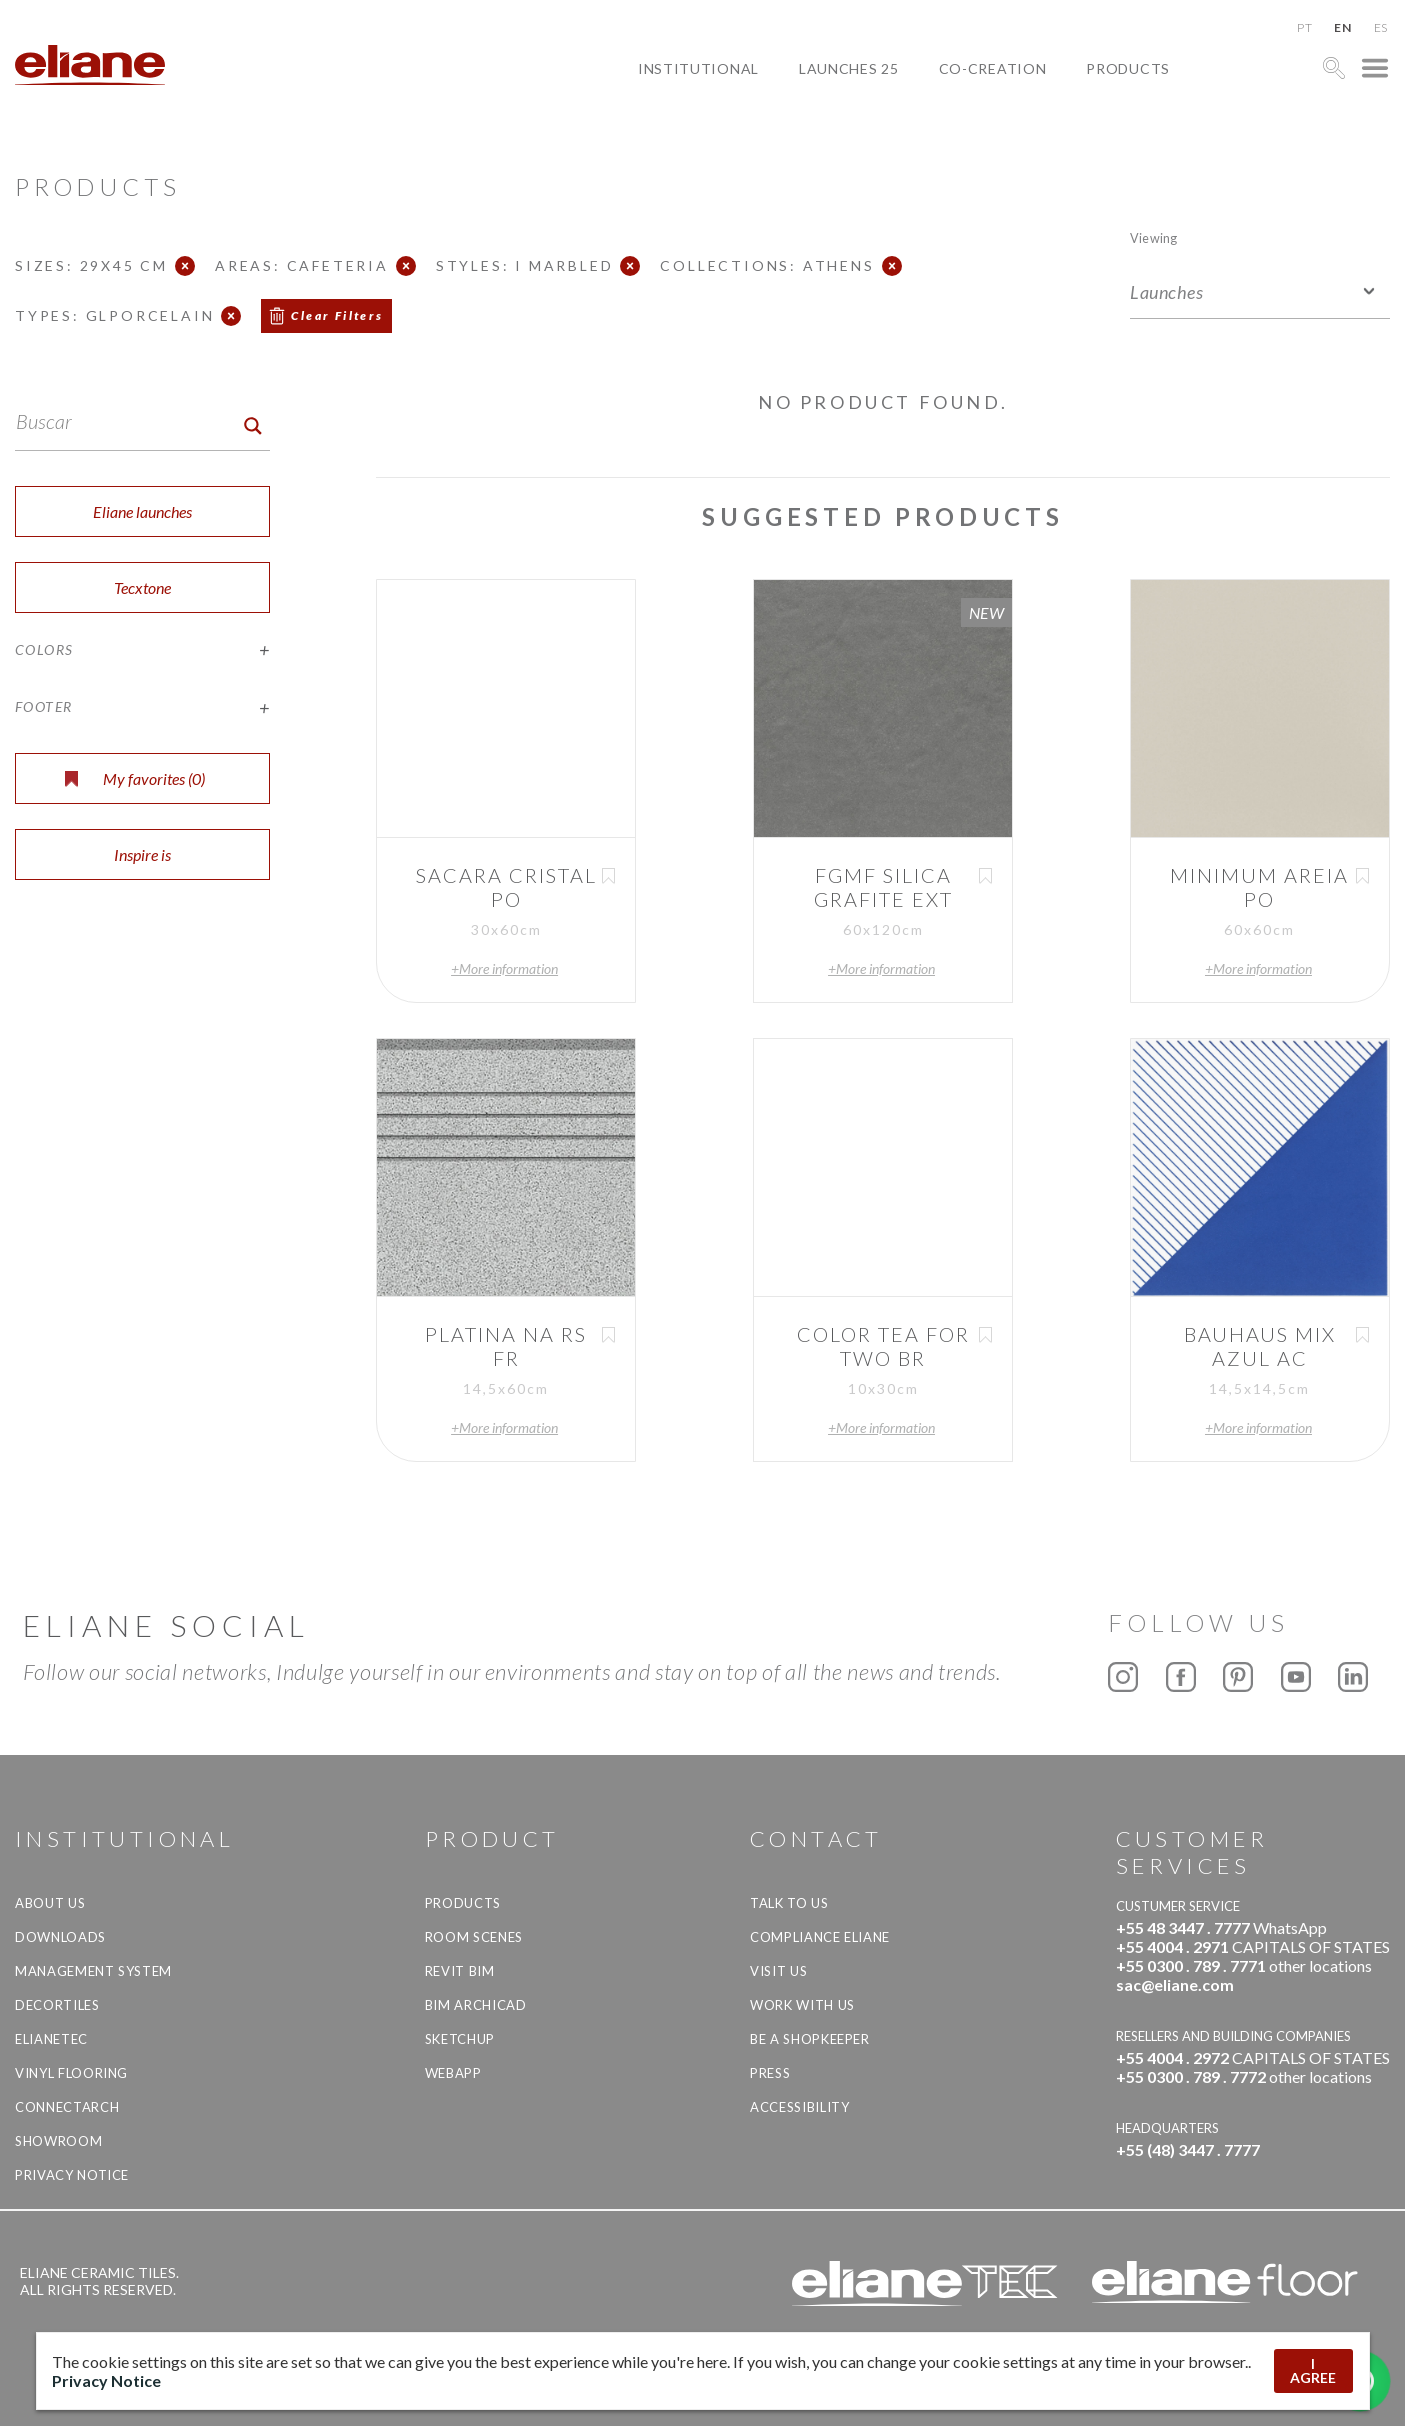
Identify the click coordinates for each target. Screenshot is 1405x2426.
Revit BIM (460, 1971)
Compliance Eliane (820, 1937)
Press (770, 2073)
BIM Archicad (476, 2005)
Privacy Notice (72, 2175)
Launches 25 (849, 68)
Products (1128, 68)
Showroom (58, 2141)
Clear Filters (337, 315)
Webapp (453, 2073)
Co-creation (993, 68)
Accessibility (799, 2107)
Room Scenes (474, 1937)
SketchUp (460, 2039)
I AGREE (1313, 2370)
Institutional (698, 68)
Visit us (778, 1971)
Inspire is (142, 854)
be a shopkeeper (810, 2039)
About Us (50, 1903)
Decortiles (57, 2005)
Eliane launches (142, 511)
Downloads (60, 1937)
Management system (93, 1971)
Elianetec (51, 2039)
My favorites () (135, 778)
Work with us (802, 2005)
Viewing (1153, 237)
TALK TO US (789, 1903)
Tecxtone (142, 587)
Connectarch (67, 2107)
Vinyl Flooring (71, 2073)
